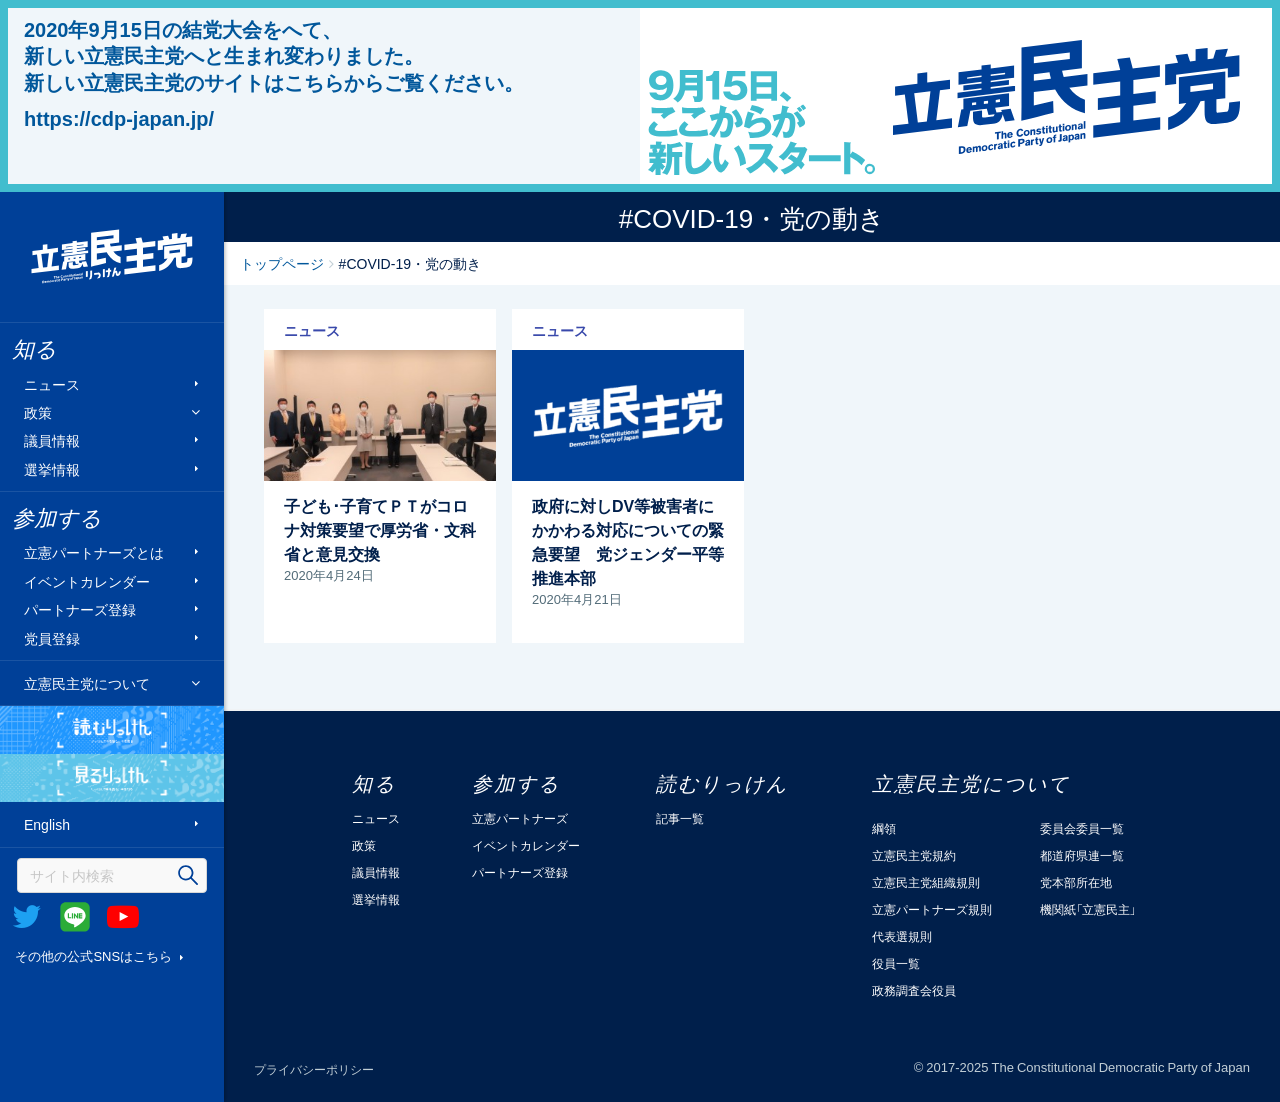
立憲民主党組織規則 (926, 882)
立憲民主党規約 (914, 855)
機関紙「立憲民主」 (1088, 909)
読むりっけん (112, 730)
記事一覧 (680, 818)
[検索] (112, 875)
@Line (75, 917)
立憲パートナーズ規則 (932, 909)
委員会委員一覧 (1082, 828)
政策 (38, 412)
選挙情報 (52, 468)
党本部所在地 (1076, 882)
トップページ (282, 263)
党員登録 (52, 637)
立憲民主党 (112, 257)
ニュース (52, 383)
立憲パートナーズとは (94, 552)
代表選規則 (902, 936)
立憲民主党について (87, 683)
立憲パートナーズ (520, 818)
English (47, 824)
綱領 (884, 828)
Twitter (27, 917)
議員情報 (52, 440)
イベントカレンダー (87, 580)
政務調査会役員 (914, 990)
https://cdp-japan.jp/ (119, 118)
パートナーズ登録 (80, 609)
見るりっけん (112, 778)
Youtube (123, 917)
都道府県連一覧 (1082, 855)
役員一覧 (896, 963)
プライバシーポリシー (314, 1069)
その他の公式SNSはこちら (93, 955)
